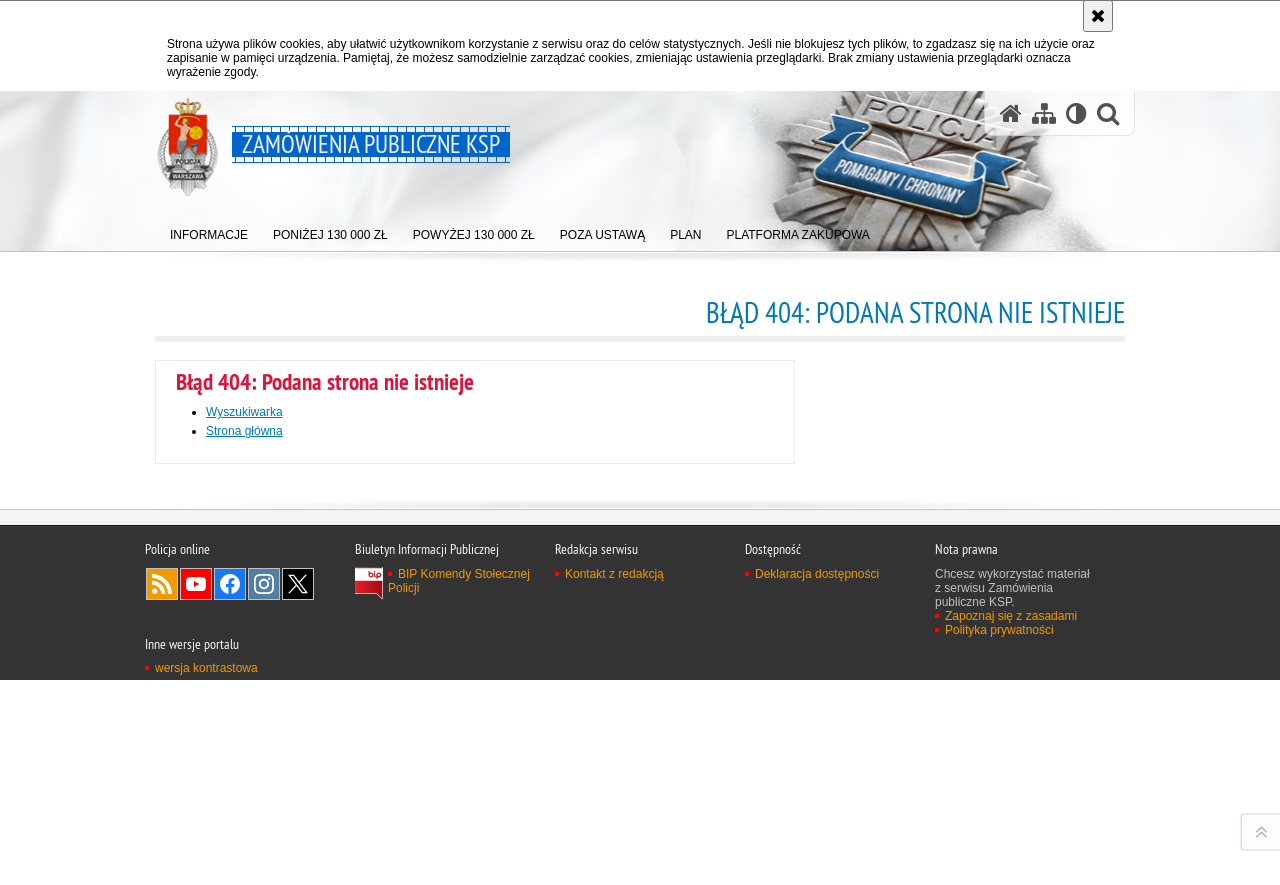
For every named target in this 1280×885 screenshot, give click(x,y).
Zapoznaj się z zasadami (1011, 877)
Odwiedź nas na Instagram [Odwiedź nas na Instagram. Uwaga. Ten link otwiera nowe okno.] (264, 845)
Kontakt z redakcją (614, 835)
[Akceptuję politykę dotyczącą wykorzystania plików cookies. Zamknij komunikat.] (1098, 16)
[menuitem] (209, 230)
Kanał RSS (162, 845)
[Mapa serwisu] (1044, 113)
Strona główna (244, 431)
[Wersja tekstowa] (1076, 113)
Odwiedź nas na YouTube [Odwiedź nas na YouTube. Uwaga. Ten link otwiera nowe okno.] (196, 845)
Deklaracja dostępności (817, 835)
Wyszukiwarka (244, 412)
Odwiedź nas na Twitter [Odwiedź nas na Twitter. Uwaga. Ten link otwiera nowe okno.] (298, 845)
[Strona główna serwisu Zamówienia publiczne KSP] (1011, 113)
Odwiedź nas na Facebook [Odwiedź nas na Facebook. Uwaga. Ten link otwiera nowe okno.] (230, 845)
